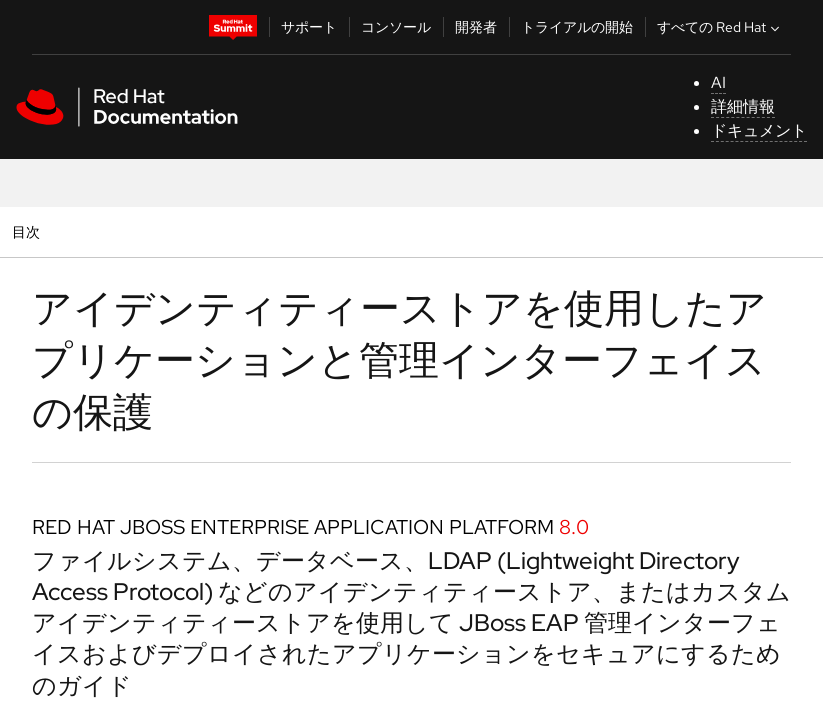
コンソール (396, 27)
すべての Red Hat (720, 27)
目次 (28, 231)
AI (718, 82)
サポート (309, 27)
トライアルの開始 (577, 27)
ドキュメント (759, 130)
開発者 (476, 27)
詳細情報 (743, 106)
